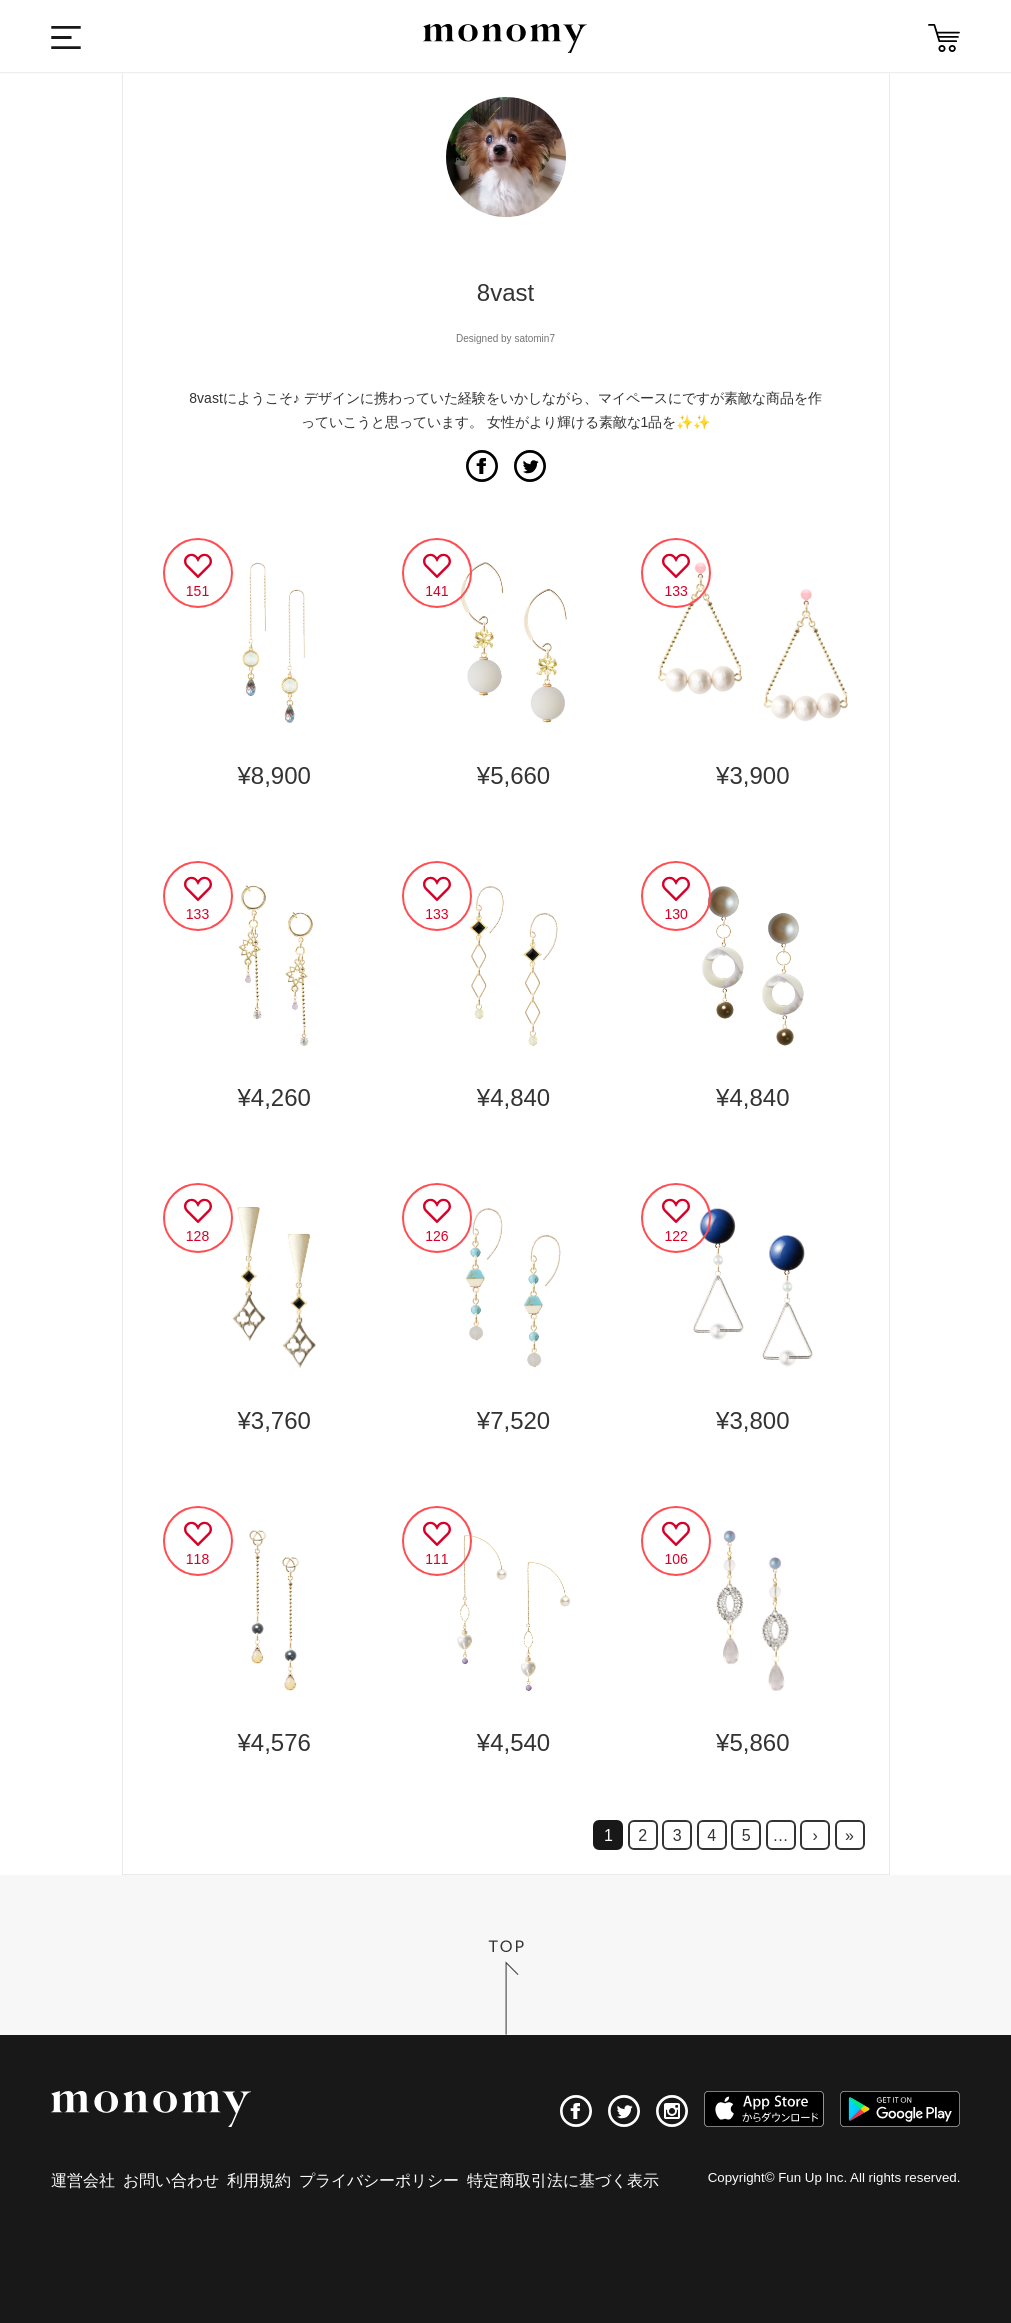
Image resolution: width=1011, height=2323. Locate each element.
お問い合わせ (171, 2180)
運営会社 (83, 2180)
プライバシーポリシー (379, 2180)
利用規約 (259, 2180)
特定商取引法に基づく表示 (563, 2180)
